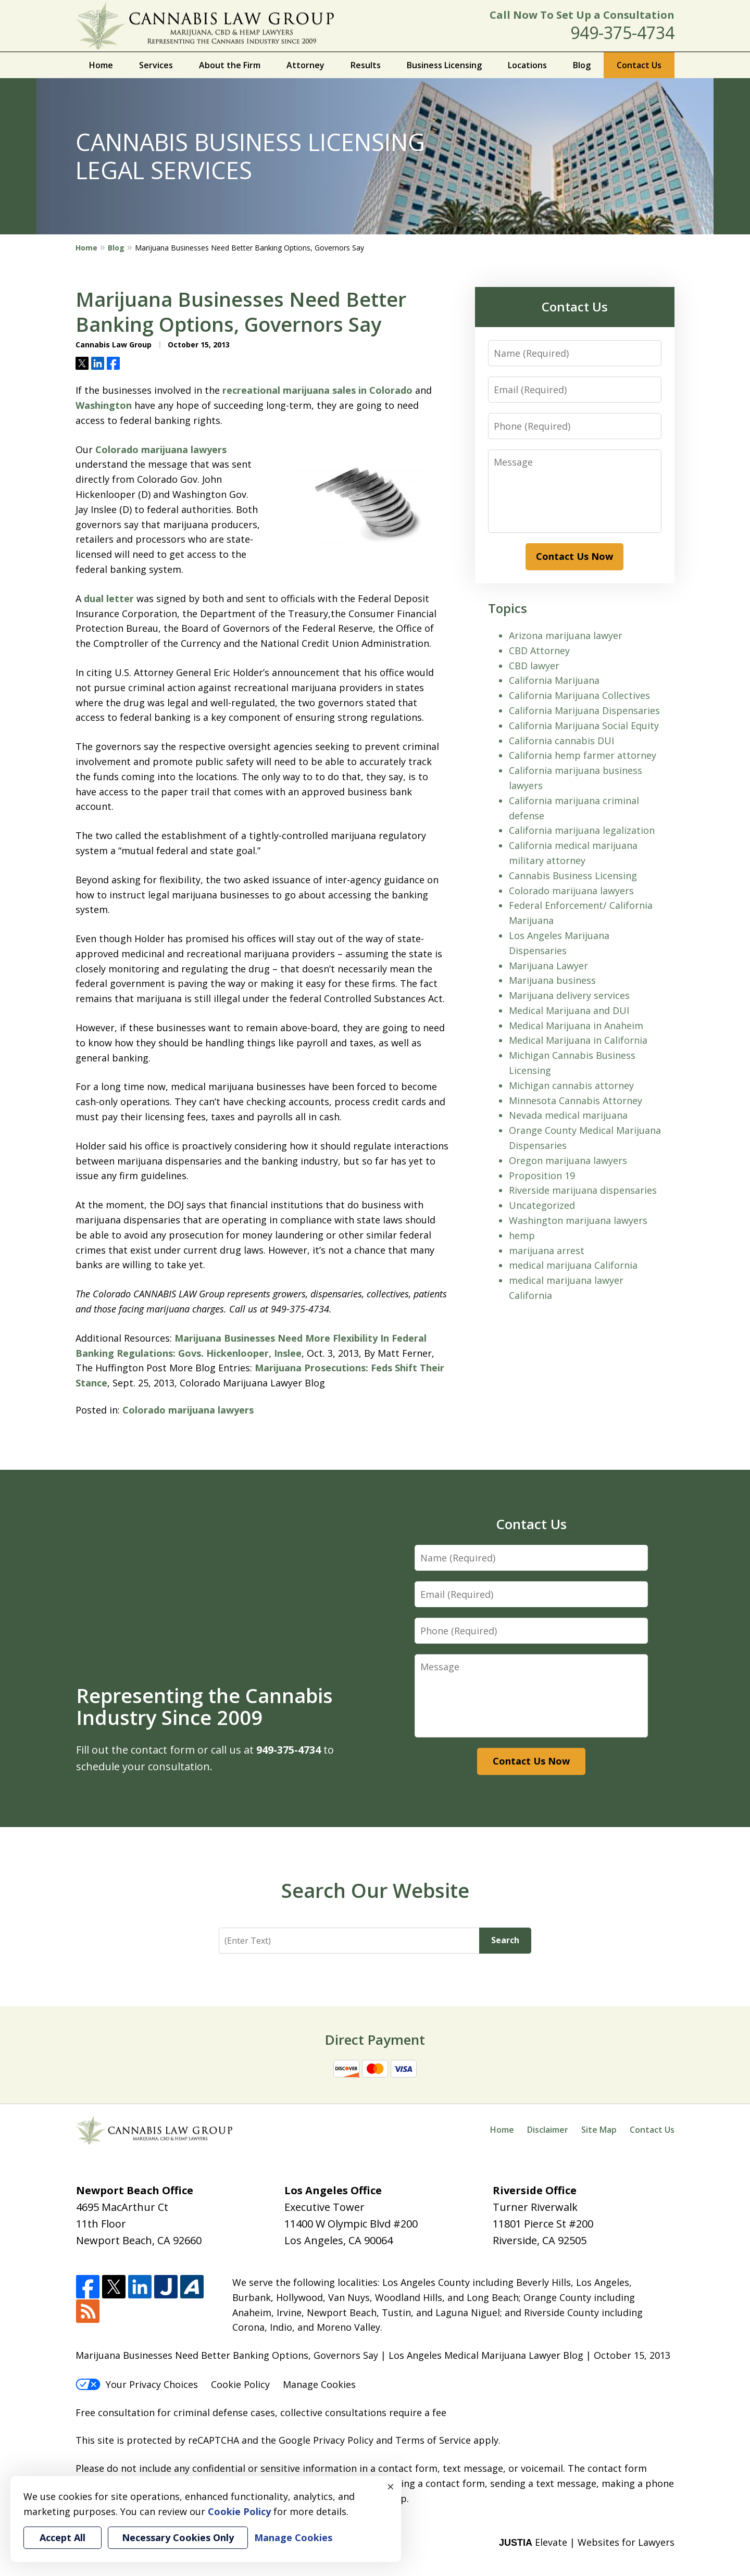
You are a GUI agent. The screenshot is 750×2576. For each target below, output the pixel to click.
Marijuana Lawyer (548, 965)
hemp (522, 1235)
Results (366, 65)
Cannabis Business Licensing (573, 875)
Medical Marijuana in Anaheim (576, 1025)
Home (101, 65)
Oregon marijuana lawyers (568, 1160)
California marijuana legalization (582, 830)
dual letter (109, 598)
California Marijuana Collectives (579, 695)
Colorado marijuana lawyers (161, 449)
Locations (527, 65)
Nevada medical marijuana (568, 1115)
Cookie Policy (240, 2384)
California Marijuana (554, 680)
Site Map (599, 2129)
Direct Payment (375, 2039)
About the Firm (229, 65)
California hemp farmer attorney (582, 755)
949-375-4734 (622, 32)
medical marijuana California (573, 1265)
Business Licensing (444, 65)
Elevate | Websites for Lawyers (586, 2542)
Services (156, 65)
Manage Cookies (319, 2384)
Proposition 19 (542, 1175)
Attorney (305, 65)
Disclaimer (547, 2129)
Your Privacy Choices (137, 2384)
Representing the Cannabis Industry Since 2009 (204, 1706)
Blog (582, 65)
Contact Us (639, 65)
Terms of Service (433, 2440)
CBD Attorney (539, 650)
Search (505, 1940)
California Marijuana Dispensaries (584, 710)
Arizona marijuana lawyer (565, 635)
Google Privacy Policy (326, 2440)
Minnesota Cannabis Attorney (575, 1100)
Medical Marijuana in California (578, 1040)
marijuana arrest (546, 1250)
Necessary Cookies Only (178, 2537)
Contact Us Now (574, 556)
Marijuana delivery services (569, 995)
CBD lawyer (534, 665)
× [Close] (390, 2486)
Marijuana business (552, 980)
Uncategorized (542, 1205)
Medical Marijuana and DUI (569, 1010)
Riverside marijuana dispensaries (583, 1190)
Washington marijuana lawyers (578, 1220)
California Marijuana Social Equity (584, 725)
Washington (104, 405)
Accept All (62, 2537)
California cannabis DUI (561, 740)
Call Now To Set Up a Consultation (582, 15)
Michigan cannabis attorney (571, 1085)
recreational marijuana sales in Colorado (317, 390)
